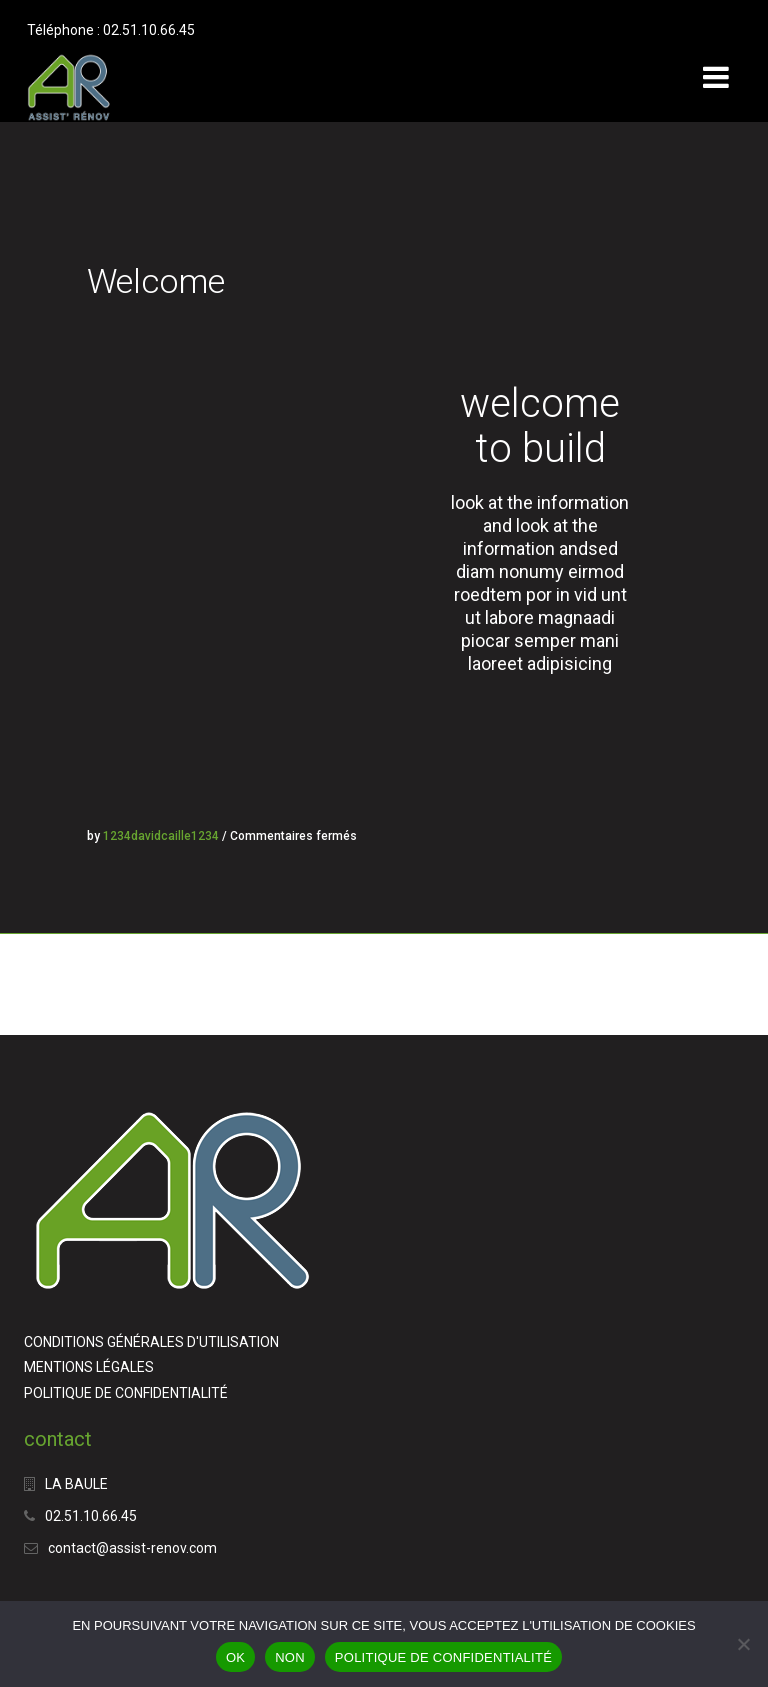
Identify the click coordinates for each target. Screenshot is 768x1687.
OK (235, 1657)
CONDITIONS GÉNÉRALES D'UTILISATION (151, 1342)
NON (290, 1657)
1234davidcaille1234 (161, 836)
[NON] (743, 1644)
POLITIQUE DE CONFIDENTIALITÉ (126, 1393)
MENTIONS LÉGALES (89, 1367)
